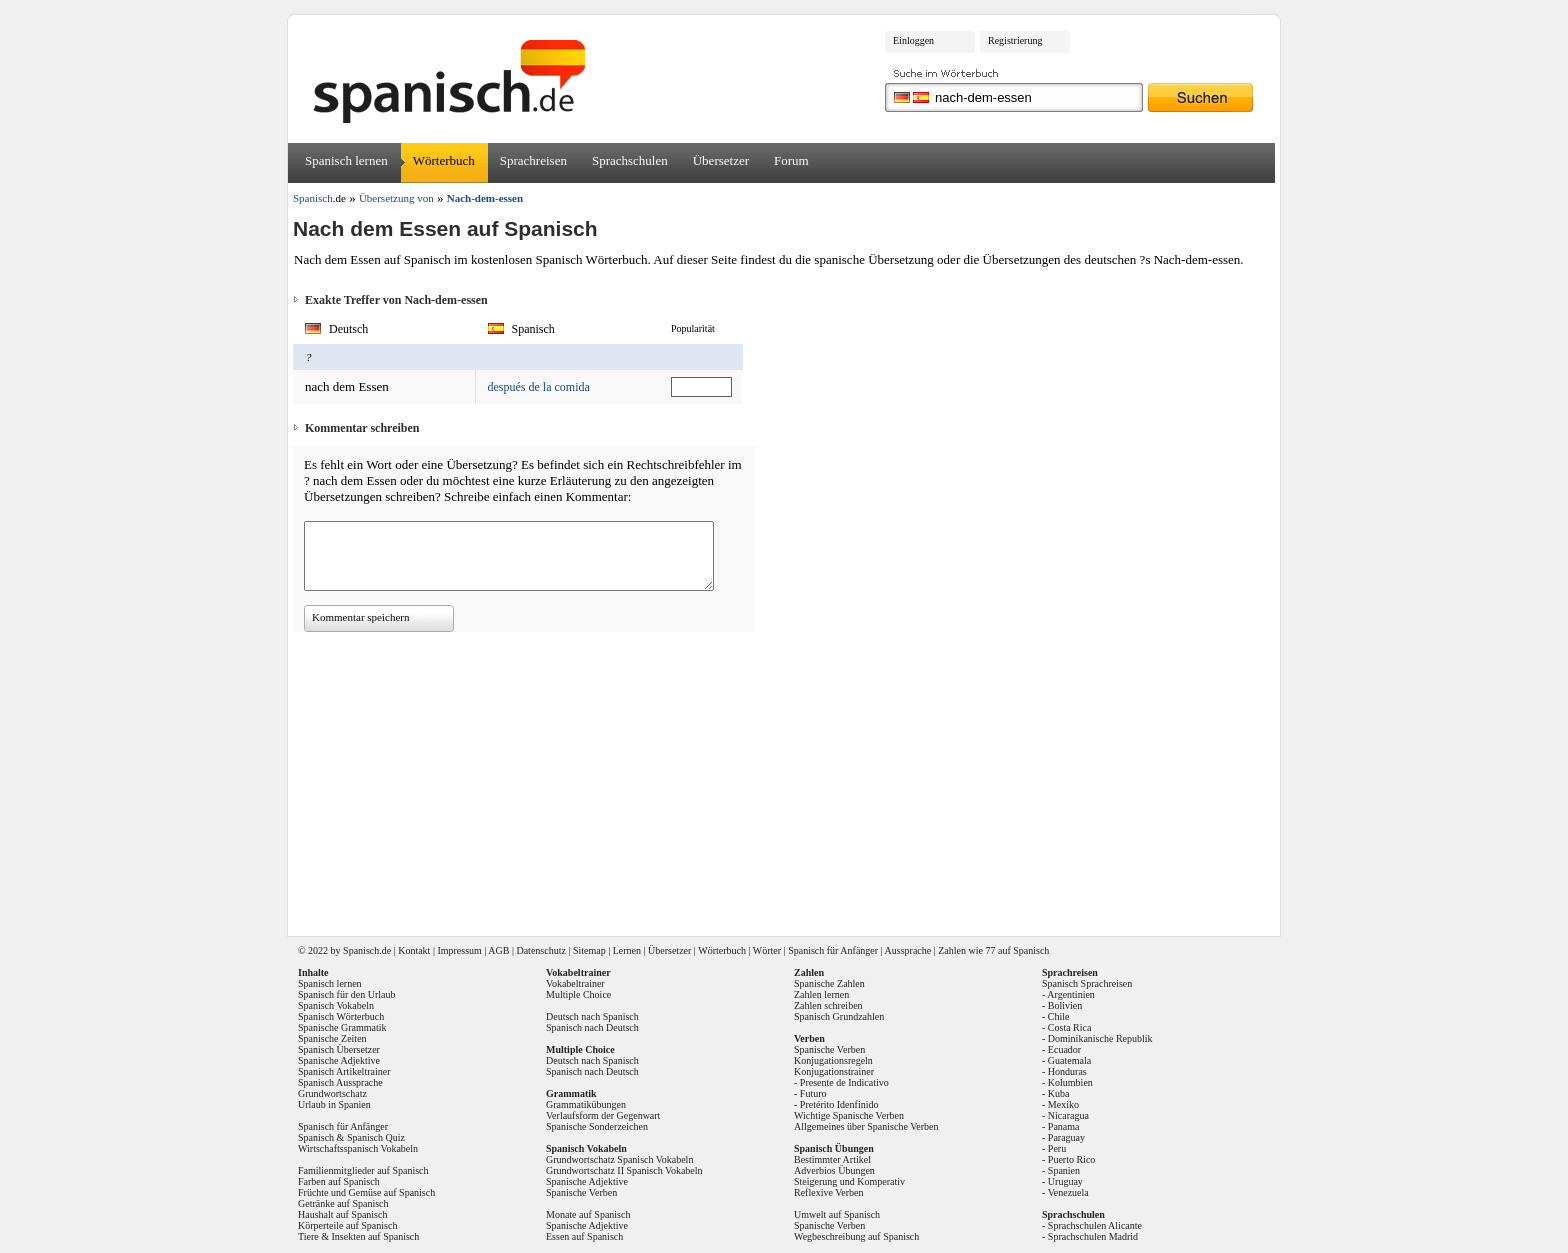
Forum (791, 160)
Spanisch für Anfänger (833, 950)
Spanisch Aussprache (340, 1082)
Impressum (459, 950)
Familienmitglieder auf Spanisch (363, 1170)
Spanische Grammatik (342, 1027)
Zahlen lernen (821, 994)
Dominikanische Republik (1100, 1038)
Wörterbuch (444, 160)
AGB (498, 950)
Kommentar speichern (360, 617)
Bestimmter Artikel (832, 1159)
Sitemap (589, 950)
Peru (1057, 1148)
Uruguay (1065, 1181)
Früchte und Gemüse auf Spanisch (366, 1192)
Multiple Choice (578, 994)
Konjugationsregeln (833, 1060)
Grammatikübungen (586, 1104)
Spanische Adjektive (339, 1060)
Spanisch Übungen (834, 1148)
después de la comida (539, 387)
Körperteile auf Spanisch (347, 1225)
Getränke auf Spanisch (343, 1203)
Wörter (767, 950)
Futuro (813, 1093)
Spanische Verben (581, 1192)
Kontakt (414, 950)
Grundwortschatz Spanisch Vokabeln (619, 1159)
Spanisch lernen (346, 160)
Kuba (1059, 1093)
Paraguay (1066, 1137)
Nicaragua (1068, 1115)
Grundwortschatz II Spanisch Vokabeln (624, 1170)
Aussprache (908, 950)
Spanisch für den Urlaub (346, 994)
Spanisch (361, 950)
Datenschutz (540, 950)
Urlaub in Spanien (334, 1104)
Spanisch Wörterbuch (341, 1016)
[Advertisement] (791, 777)
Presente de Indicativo (844, 1082)
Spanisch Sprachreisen (1087, 983)
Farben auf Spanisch (339, 1181)
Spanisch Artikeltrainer (344, 1071)
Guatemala (1069, 1060)
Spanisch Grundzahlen (839, 1016)
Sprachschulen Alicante (1095, 1225)
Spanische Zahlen (829, 983)
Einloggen (913, 40)
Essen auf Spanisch (584, 1236)
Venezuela (1068, 1192)
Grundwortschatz (332, 1093)
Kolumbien (1070, 1082)
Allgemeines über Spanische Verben (866, 1126)
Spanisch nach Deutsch (592, 1027)
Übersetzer (721, 160)
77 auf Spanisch (1017, 950)
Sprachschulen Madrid (1093, 1236)
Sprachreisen (533, 160)
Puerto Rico (1072, 1159)
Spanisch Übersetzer (339, 1049)
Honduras (1067, 1071)
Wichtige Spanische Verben (849, 1115)
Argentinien (1071, 994)
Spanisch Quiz (376, 1137)
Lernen (627, 950)
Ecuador (1064, 1049)
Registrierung (1015, 40)
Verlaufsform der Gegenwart (603, 1115)
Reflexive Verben (829, 1192)
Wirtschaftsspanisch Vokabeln (358, 1148)
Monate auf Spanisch (588, 1214)
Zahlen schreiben (828, 1005)
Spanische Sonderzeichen (597, 1126)
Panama (1064, 1126)
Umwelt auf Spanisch (837, 1214)
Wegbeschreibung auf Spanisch (856, 1236)
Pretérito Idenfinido (839, 1104)
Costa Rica (1070, 1027)
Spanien (1064, 1170)
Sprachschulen (630, 160)
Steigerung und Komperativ (849, 1181)
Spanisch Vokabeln (336, 1005)
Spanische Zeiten (332, 1038)
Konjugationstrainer (834, 1071)
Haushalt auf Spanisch (342, 1214)
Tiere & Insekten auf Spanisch (358, 1236)
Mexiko (1063, 1104)
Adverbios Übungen (834, 1170)
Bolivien (1065, 1005)
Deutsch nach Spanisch (592, 1016)
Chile (1059, 1016)
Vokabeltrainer (575, 983)
